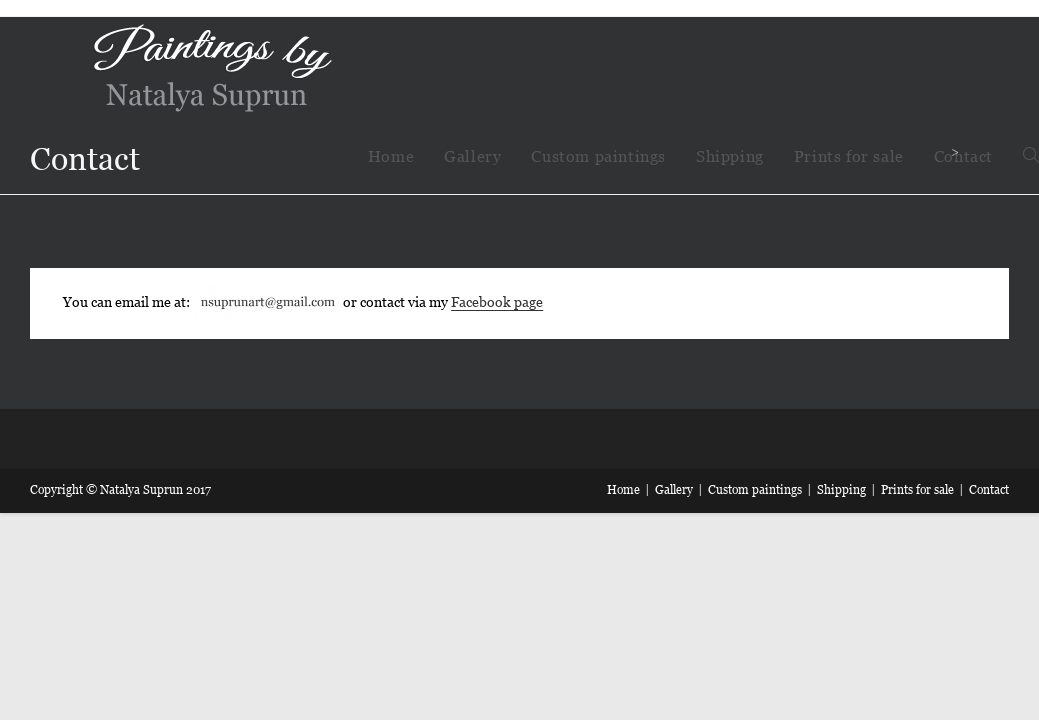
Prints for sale (917, 490)
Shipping (841, 490)
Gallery (674, 490)
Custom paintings (755, 490)
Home (623, 490)
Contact (989, 490)
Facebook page (497, 302)
